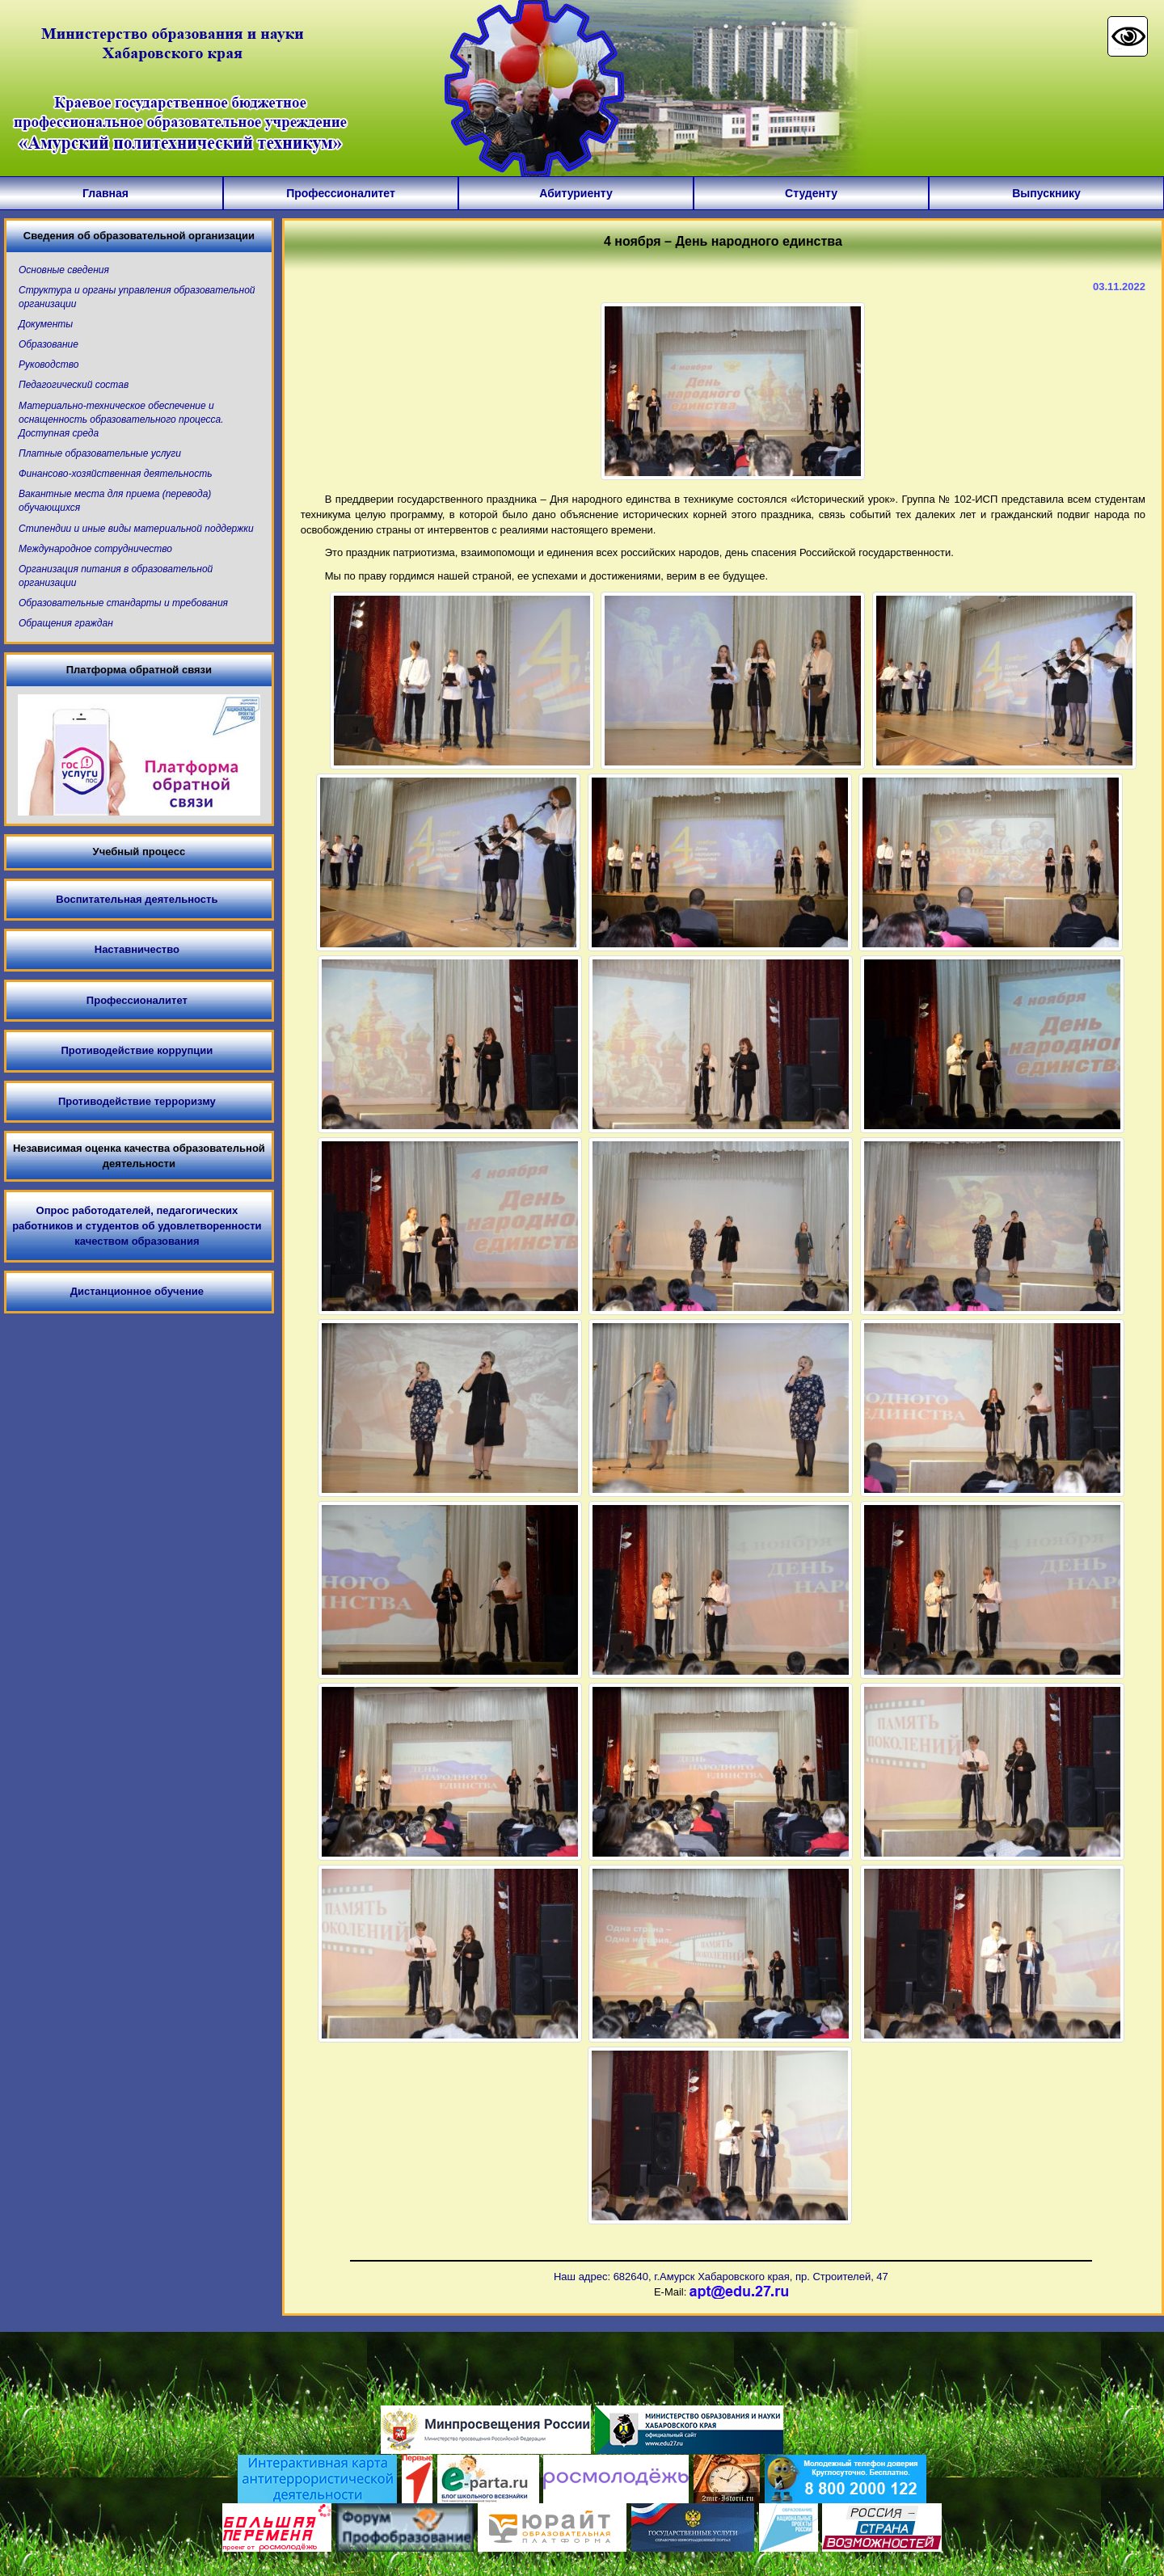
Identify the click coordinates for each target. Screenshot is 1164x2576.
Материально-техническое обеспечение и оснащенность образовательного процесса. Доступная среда (121, 419)
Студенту (811, 193)
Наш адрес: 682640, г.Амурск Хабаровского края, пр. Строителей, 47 (721, 2276)
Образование (48, 344)
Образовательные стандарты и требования (123, 603)
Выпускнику (1046, 193)
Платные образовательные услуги (100, 453)
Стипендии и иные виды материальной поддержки (136, 528)
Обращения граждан (66, 623)
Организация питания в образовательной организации (116, 575)
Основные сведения (64, 270)
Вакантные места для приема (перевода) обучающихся (115, 500)
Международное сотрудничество (95, 548)
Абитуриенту (575, 193)
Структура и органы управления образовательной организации (137, 297)
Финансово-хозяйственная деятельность (115, 473)
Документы (46, 324)
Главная (105, 193)
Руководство (48, 364)
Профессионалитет (340, 193)
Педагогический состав (74, 384)
